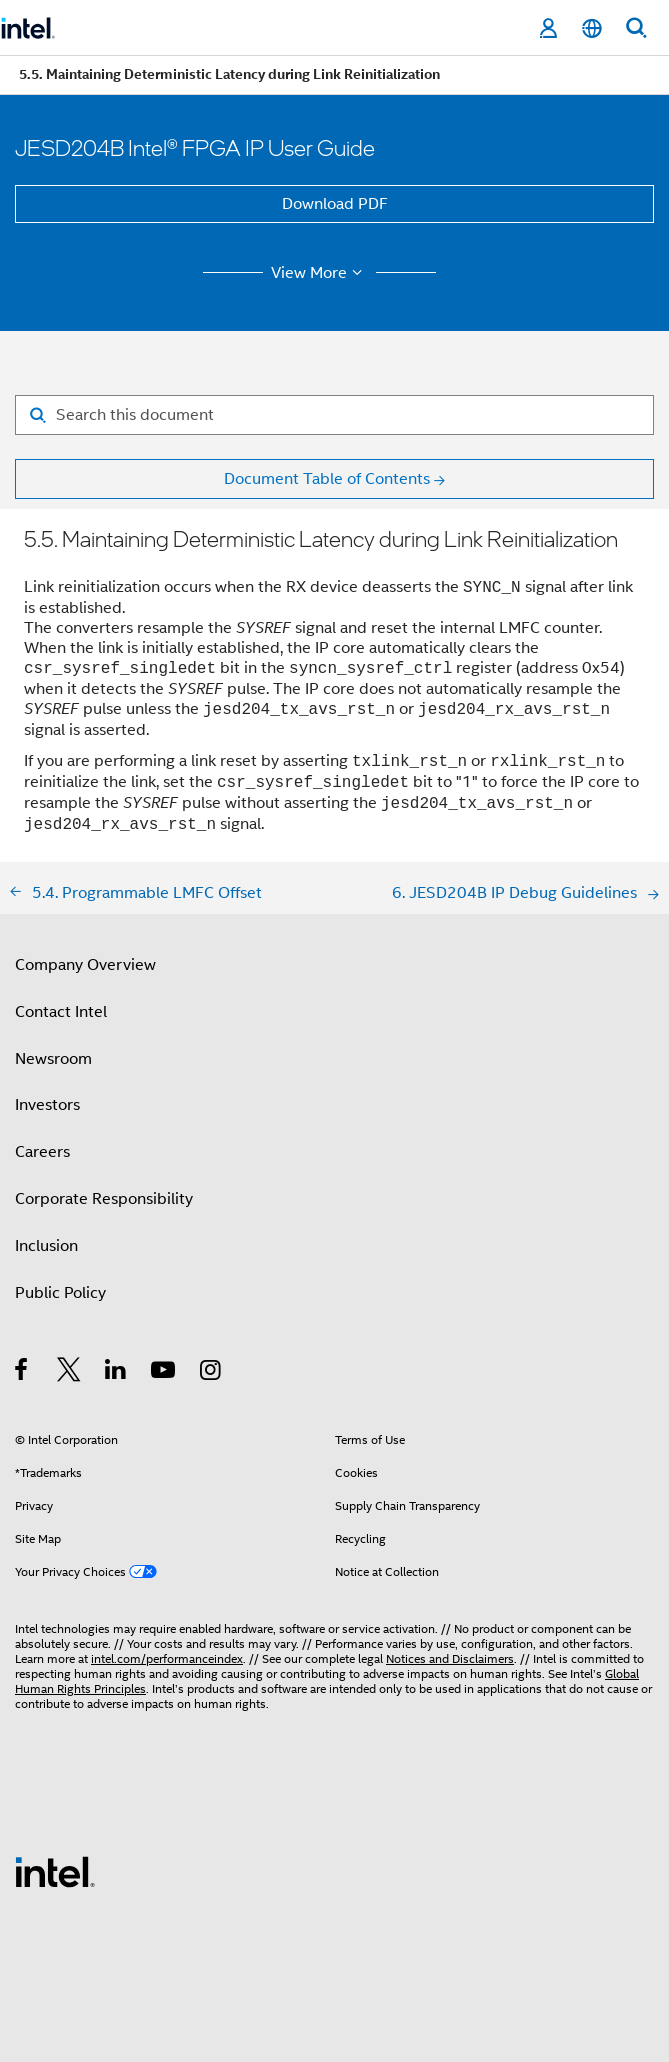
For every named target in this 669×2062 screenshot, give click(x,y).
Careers (42, 1152)
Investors (47, 1105)
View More (319, 273)
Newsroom (53, 1059)
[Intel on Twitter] (69, 1373)
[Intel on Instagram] (211, 1373)
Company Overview (85, 965)
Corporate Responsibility (104, 1199)
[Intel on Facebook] (22, 1373)
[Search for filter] (334, 415)
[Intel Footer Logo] (55, 1871)
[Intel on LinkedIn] (116, 1373)
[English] (592, 28)
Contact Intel (61, 1012)
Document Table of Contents (327, 479)
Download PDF (335, 204)
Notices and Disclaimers (450, 1658)
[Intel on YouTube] (164, 1373)
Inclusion (46, 1246)
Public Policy (60, 1293)
